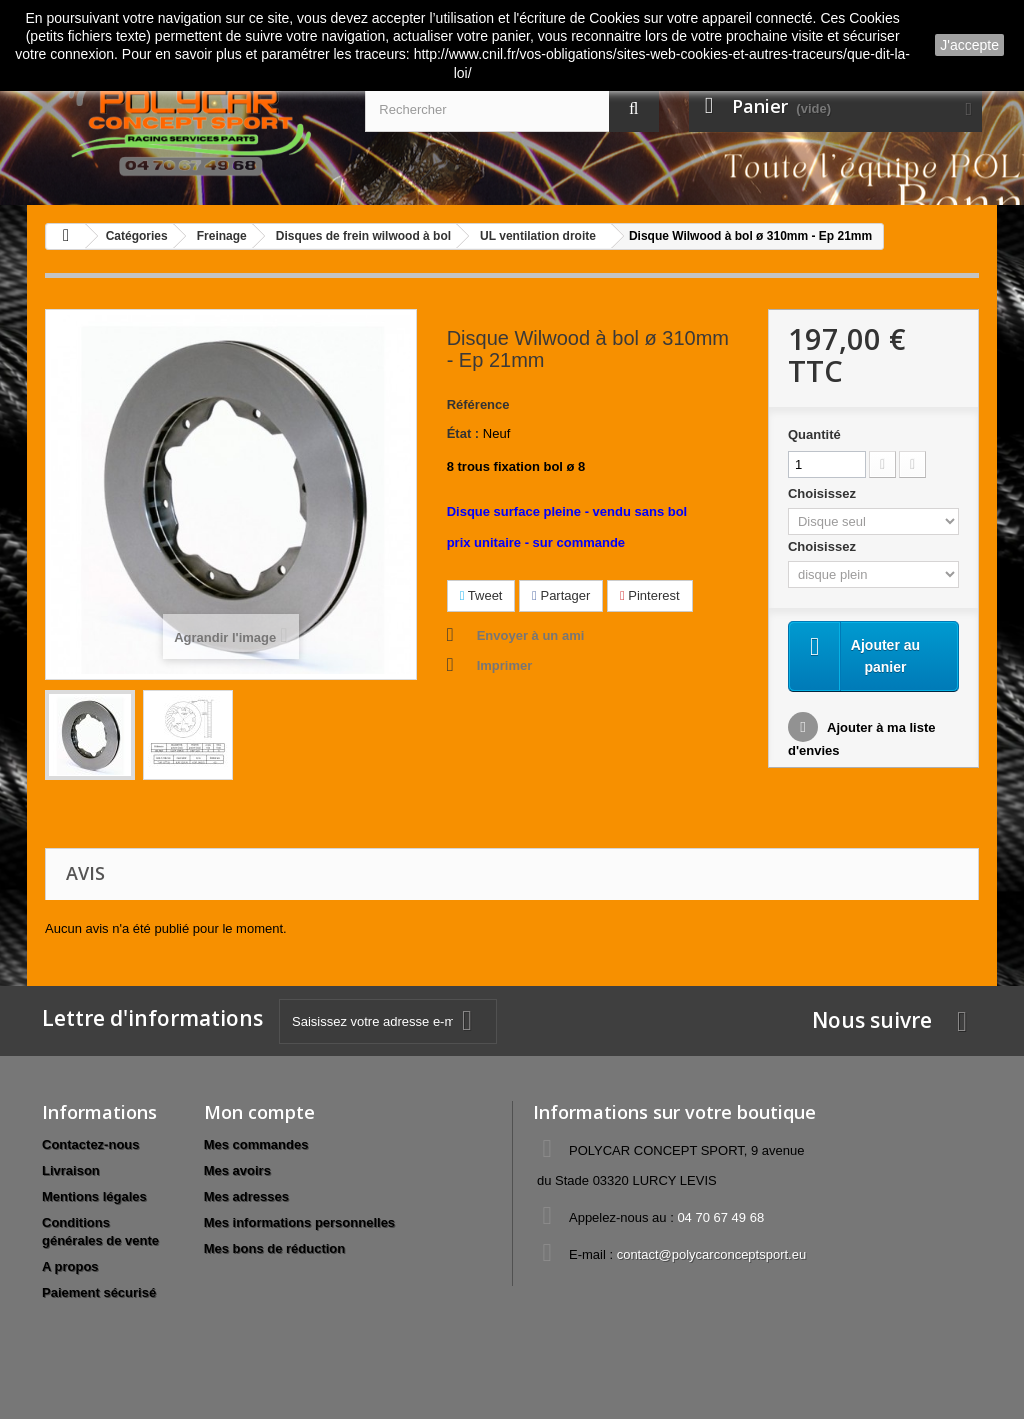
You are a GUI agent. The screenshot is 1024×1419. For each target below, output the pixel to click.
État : (463, 433)
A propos (70, 1266)
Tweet (481, 595)
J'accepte (969, 45)
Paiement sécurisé (99, 1292)
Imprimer (505, 665)
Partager (561, 595)
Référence (478, 404)
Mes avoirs (237, 1170)
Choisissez (824, 493)
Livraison (71, 1170)
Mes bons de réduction (275, 1248)
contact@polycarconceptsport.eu (712, 1254)
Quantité (814, 434)
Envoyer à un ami (531, 635)
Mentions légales (94, 1196)
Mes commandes (256, 1144)
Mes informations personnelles (299, 1222)
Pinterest (650, 595)
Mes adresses (246, 1196)
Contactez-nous (91, 1144)
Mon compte (259, 1112)
